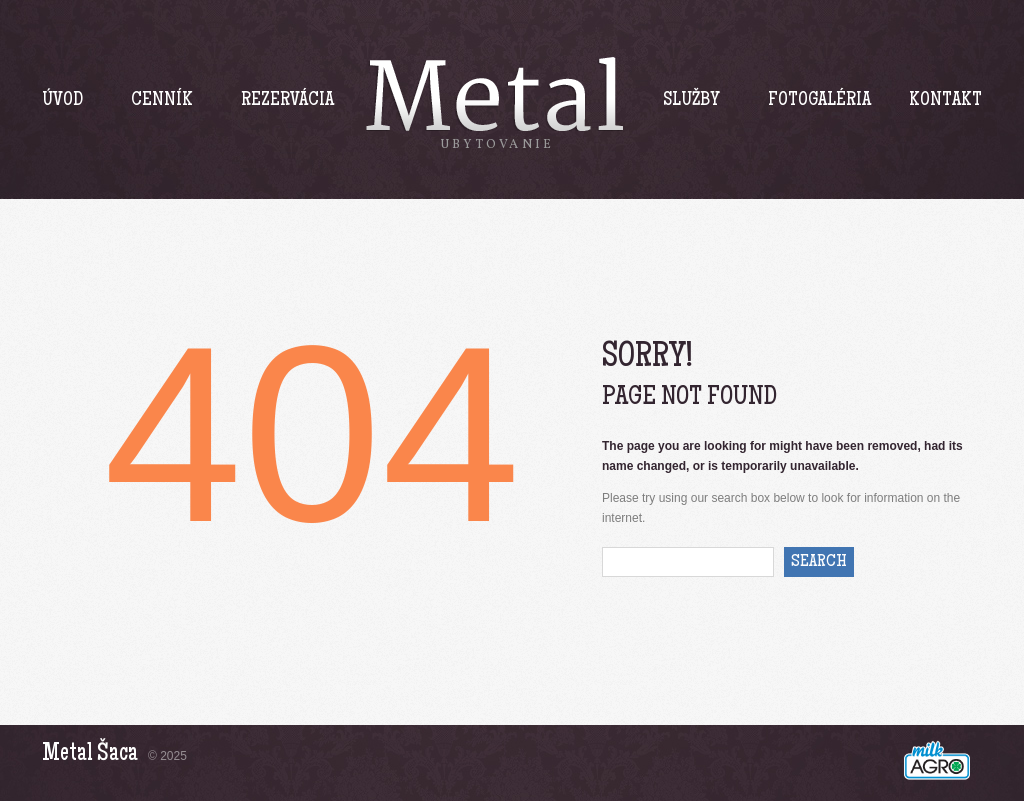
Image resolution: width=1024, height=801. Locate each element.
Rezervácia (287, 101)
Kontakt (945, 101)
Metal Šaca (90, 754)
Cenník (162, 101)
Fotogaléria (819, 101)
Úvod (62, 101)
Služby (691, 101)
